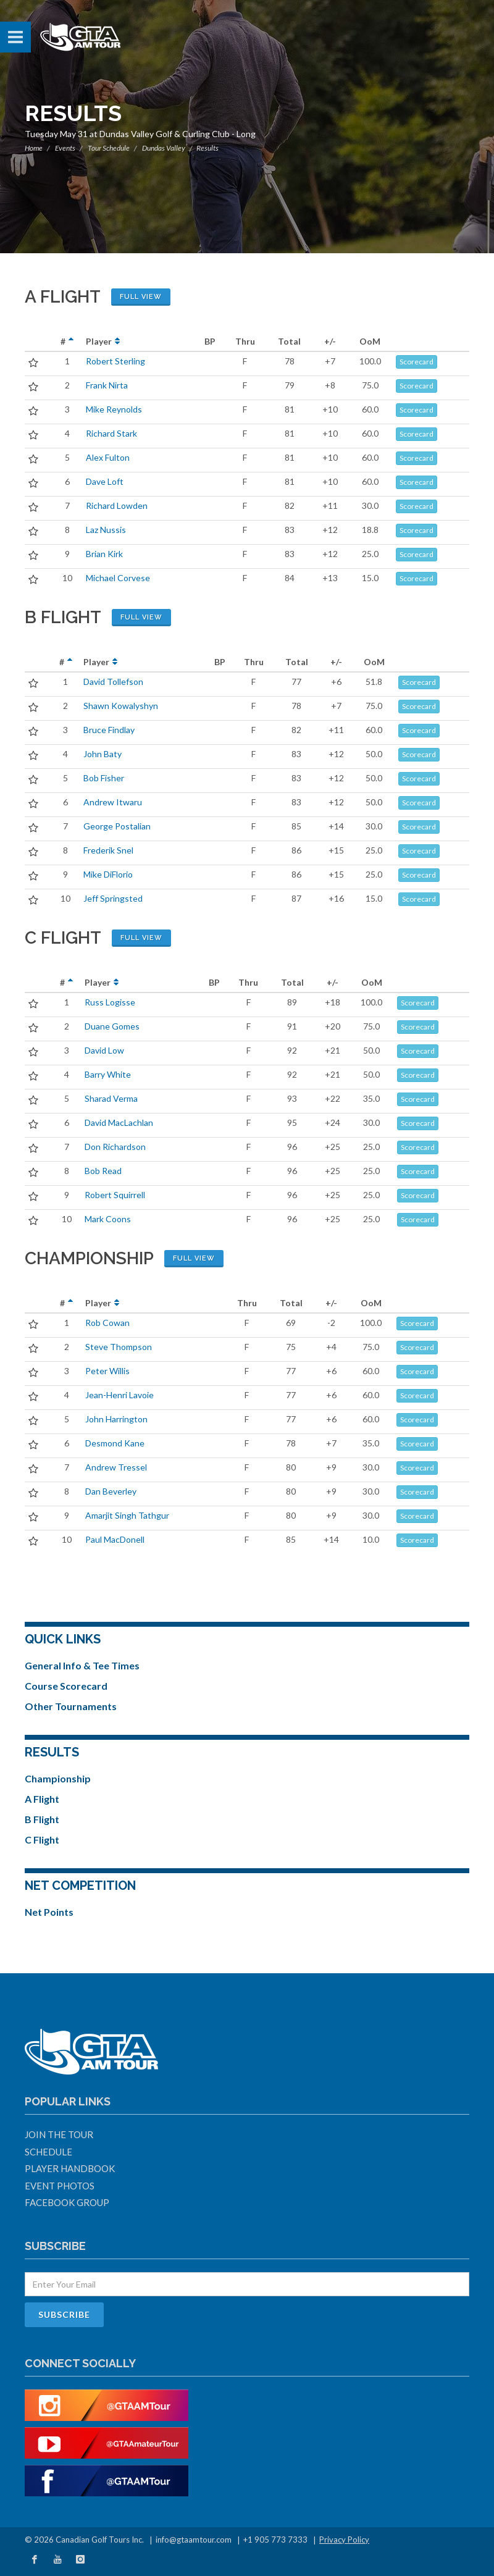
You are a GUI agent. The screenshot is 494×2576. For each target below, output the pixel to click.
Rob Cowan (107, 1322)
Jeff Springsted (113, 898)
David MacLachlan (119, 1122)
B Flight (42, 1819)
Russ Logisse (110, 1002)
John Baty (102, 754)
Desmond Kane (114, 1443)
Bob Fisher (103, 778)
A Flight (42, 1799)
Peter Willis (107, 1371)
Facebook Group (67, 2202)
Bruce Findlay (109, 729)
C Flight (42, 1839)
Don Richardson (115, 1146)
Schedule (48, 2151)
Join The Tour (59, 2134)
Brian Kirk (104, 553)
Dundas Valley (163, 148)
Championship (58, 1778)
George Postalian (117, 826)
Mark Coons (108, 1219)
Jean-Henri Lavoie (119, 1395)
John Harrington (116, 1419)
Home (34, 148)
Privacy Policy (344, 2540)
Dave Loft (105, 481)
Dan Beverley (110, 1491)
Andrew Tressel (116, 1467)
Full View (141, 297)
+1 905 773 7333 (275, 2540)
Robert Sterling (115, 361)
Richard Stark (111, 433)
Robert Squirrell (115, 1194)
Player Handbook (70, 2168)
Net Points (49, 1912)
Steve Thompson (118, 1346)
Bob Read (103, 1170)
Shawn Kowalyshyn (120, 705)
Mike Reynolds (114, 409)
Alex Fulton (108, 457)
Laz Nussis (106, 529)
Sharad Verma (111, 1098)
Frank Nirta (107, 385)
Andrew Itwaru (112, 802)
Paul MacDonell (114, 1539)
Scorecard (416, 361)
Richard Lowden (117, 505)
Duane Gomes (112, 1026)
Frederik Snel (108, 850)
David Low (104, 1050)
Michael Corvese (118, 578)
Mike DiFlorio (108, 874)
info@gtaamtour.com (194, 2540)
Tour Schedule (109, 148)
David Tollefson (113, 681)
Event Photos (59, 2185)
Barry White (108, 1074)
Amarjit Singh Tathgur (127, 1515)
